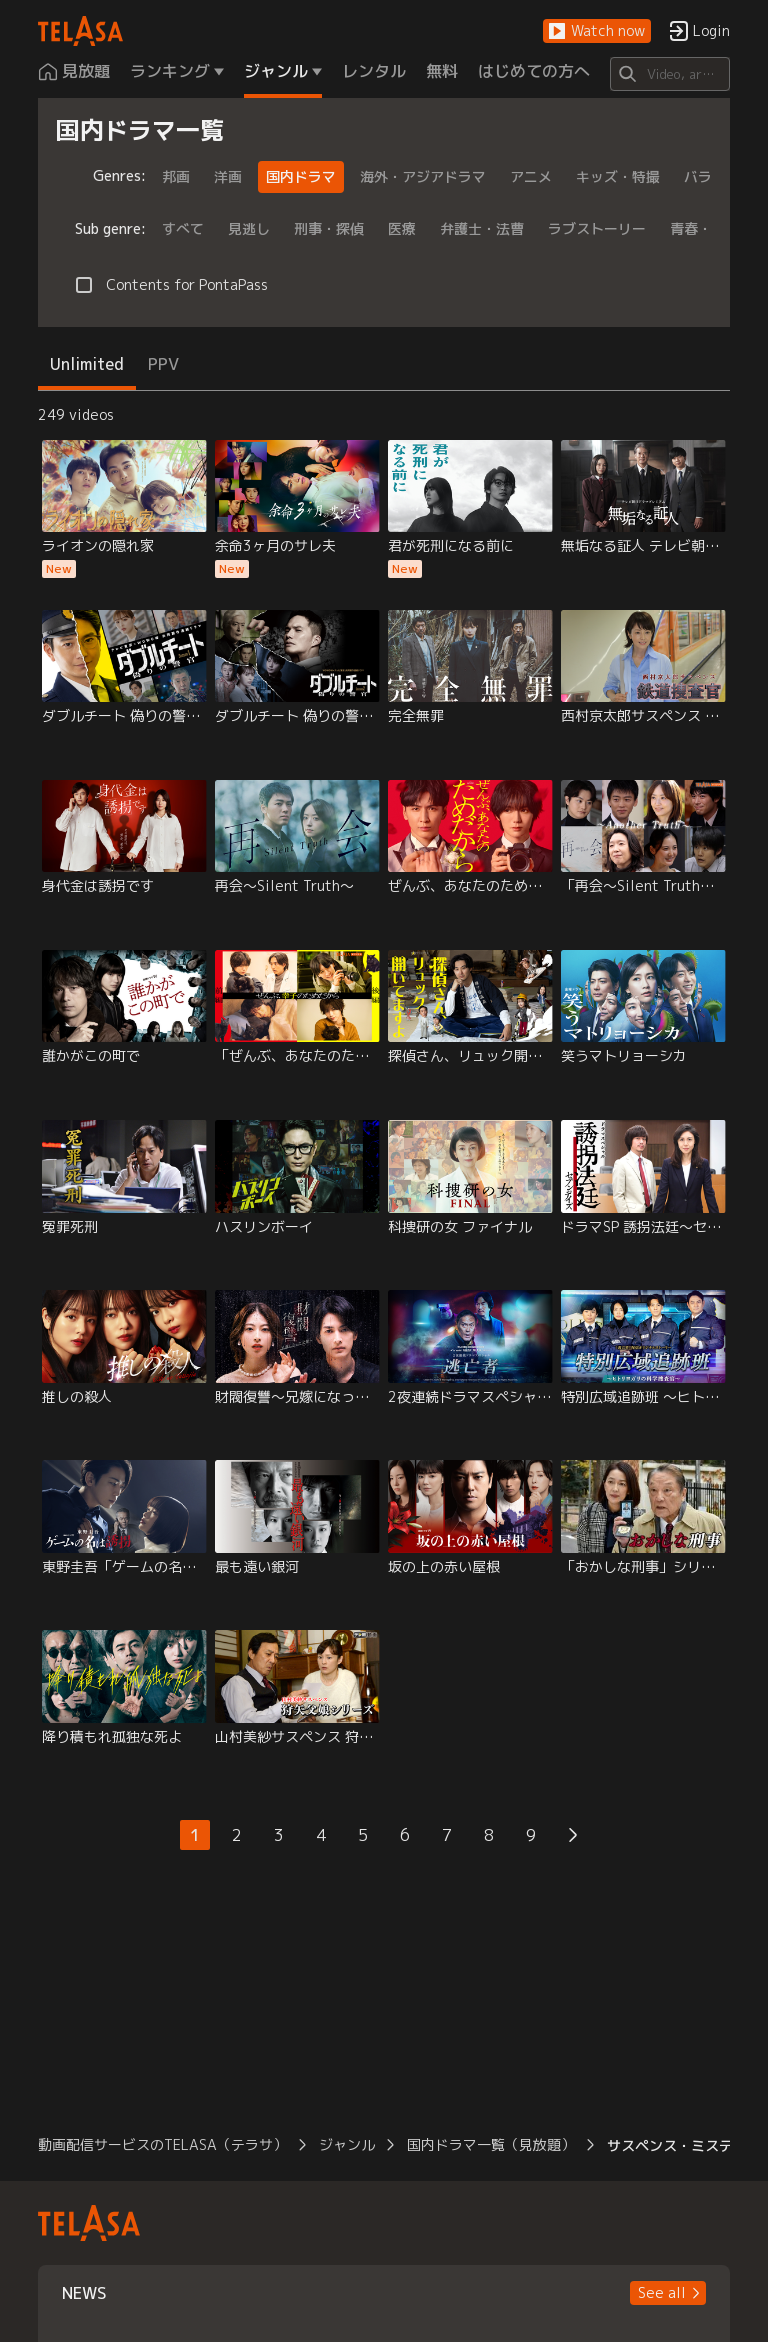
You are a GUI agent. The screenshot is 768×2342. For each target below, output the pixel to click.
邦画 (176, 176)
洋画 (228, 176)
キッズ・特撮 (618, 176)
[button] (597, 31)
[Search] (669, 74)
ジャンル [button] (347, 2144)
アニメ (531, 176)
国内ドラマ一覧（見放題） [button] (491, 2144)
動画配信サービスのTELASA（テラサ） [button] (162, 2144)
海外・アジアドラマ (423, 176)
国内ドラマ (301, 176)
